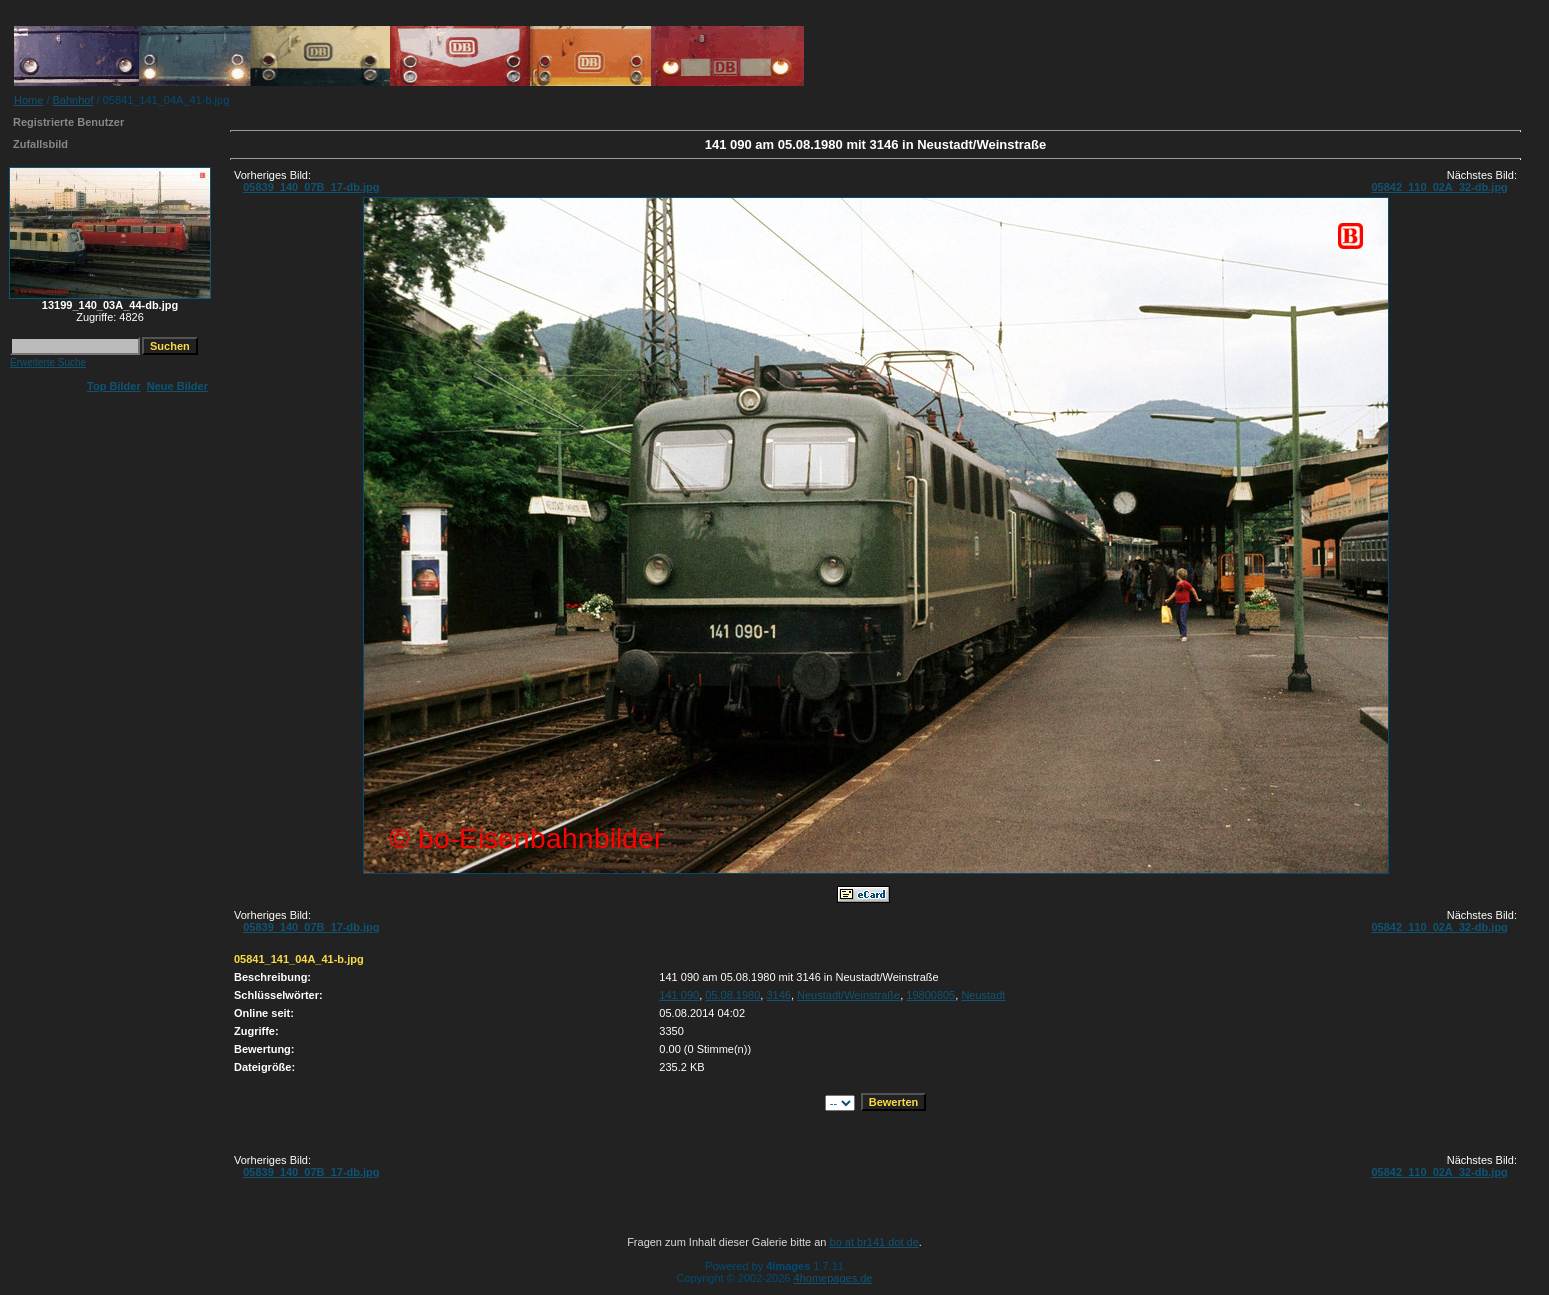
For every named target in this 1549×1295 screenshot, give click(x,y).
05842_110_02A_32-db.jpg (1439, 187)
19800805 (930, 995)
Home (28, 100)
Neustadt (983, 995)
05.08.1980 (732, 995)
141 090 (679, 995)
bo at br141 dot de (874, 1242)
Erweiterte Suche (48, 362)
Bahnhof (73, 100)
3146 (778, 995)
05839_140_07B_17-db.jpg (311, 187)
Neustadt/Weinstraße (848, 995)
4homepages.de (833, 1278)
